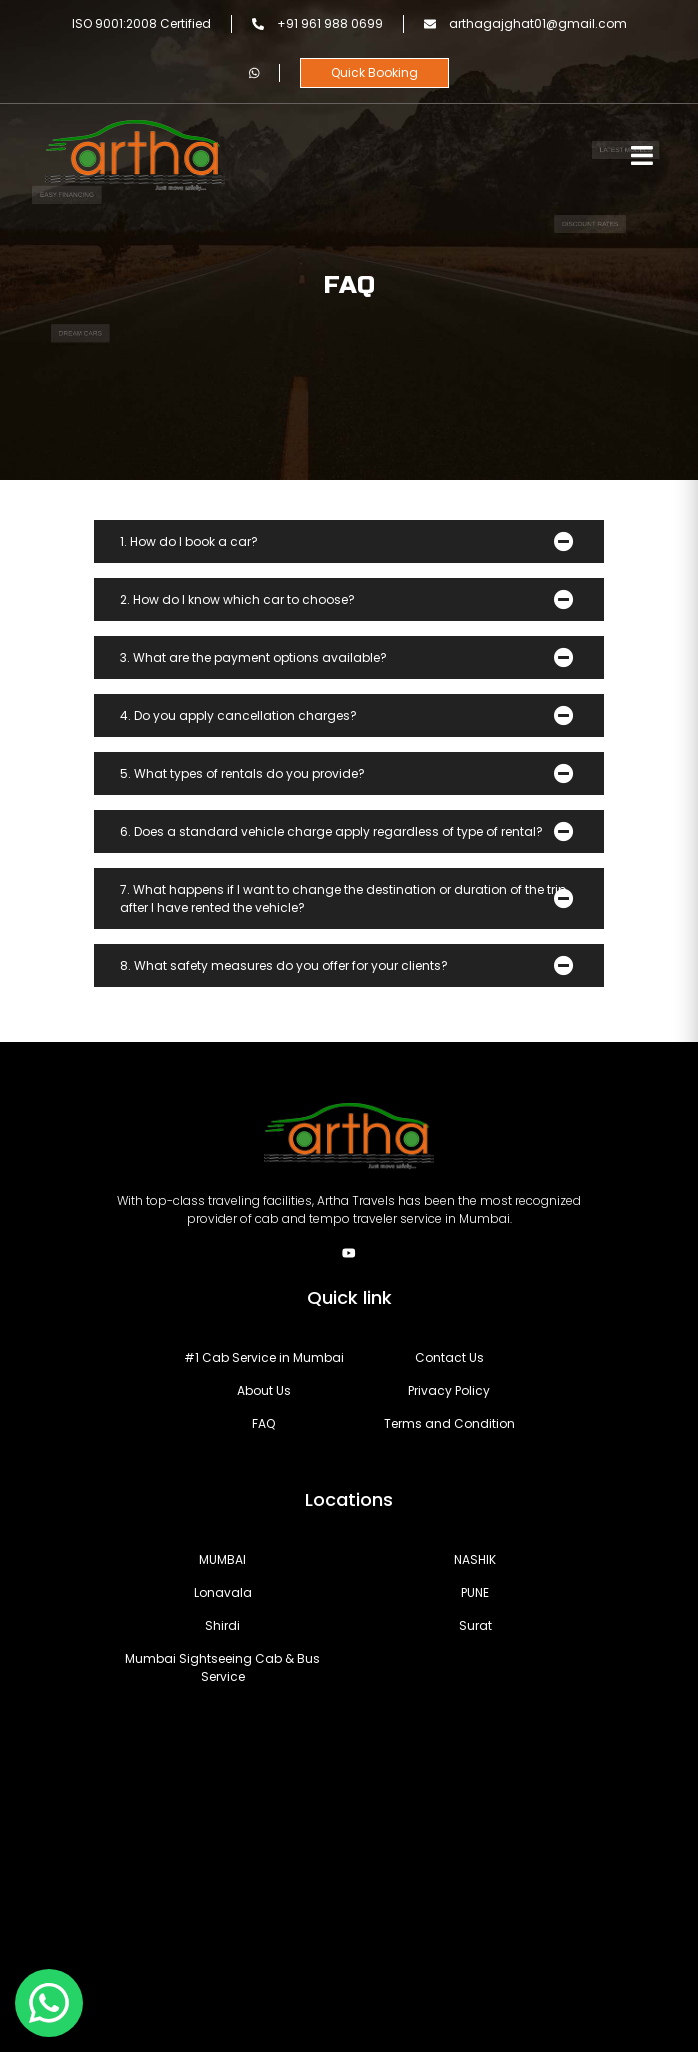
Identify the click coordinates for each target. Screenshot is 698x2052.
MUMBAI (222, 1559)
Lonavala (223, 1592)
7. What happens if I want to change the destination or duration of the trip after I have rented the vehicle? (343, 898)
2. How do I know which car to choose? (237, 599)
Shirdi (222, 1625)
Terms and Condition (449, 1423)
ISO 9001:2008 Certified (141, 23)
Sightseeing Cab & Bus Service (222, 1667)
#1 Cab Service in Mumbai (264, 1357)
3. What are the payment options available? (253, 657)
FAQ (263, 1423)
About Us (264, 1390)
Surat (475, 1625)
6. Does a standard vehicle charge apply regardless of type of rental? (331, 831)
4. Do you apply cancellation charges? (238, 715)
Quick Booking (374, 72)
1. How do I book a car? (189, 541)
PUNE (475, 1592)
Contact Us (449, 1357)
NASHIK (475, 1559)
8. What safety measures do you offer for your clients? (284, 965)
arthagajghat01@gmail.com (525, 23)
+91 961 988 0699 (317, 23)
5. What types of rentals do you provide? (242, 773)
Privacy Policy (449, 1390)
